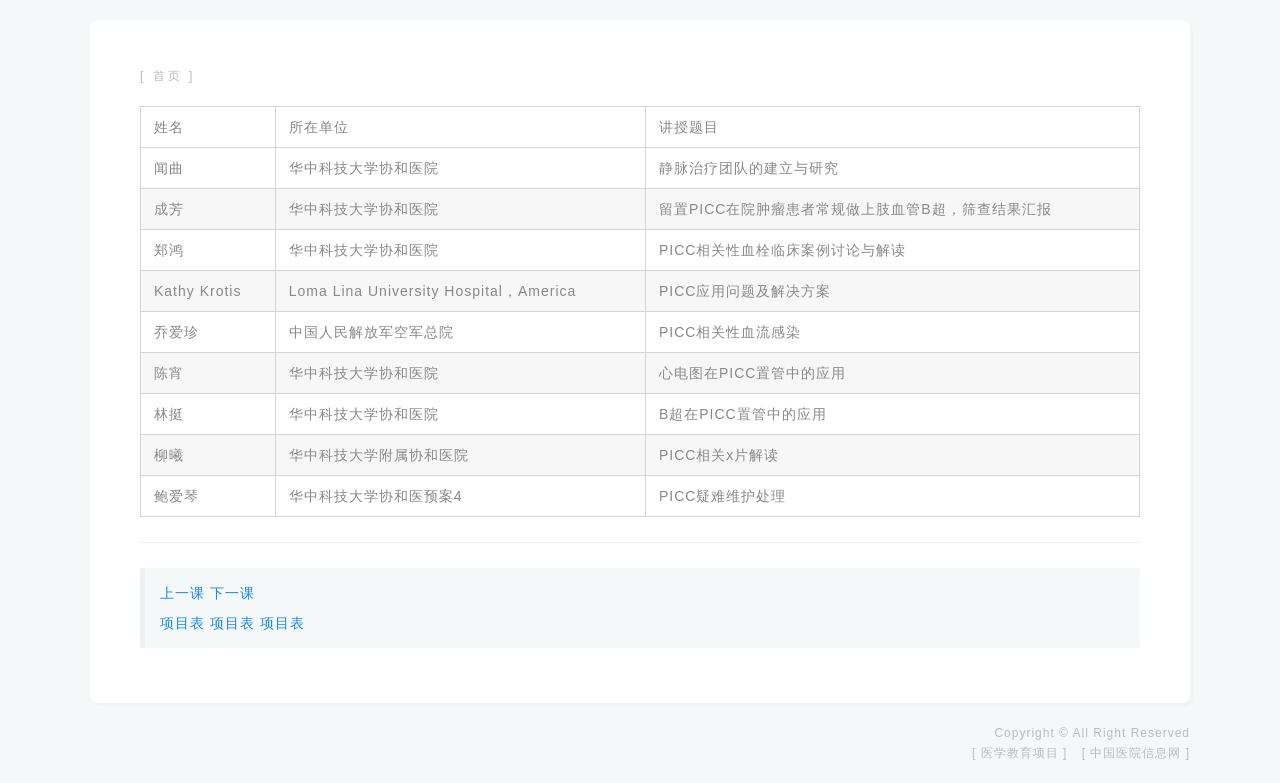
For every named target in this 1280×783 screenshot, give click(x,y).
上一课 (182, 593)
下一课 (232, 593)
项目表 (182, 623)
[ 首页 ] (167, 76)
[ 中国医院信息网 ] (1136, 753)
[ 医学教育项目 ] (1019, 753)
